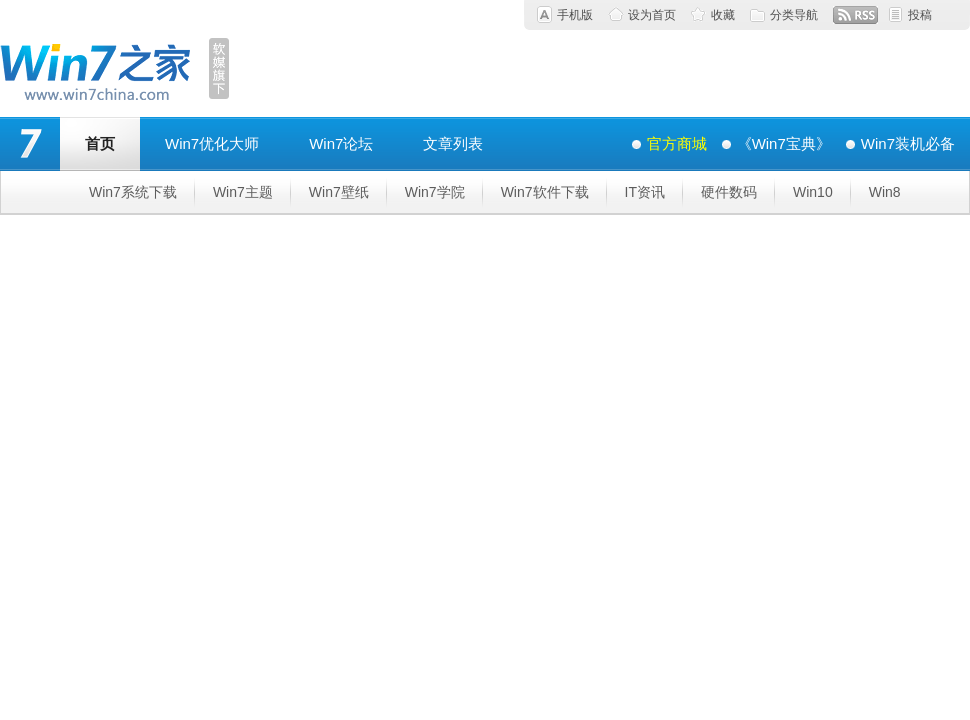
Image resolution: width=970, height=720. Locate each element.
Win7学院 (435, 192)
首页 (100, 143)
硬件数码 (729, 192)
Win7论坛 (341, 143)
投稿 (920, 15)
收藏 (723, 15)
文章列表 (453, 143)
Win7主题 (243, 192)
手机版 (575, 15)
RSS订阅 (855, 15)
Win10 (813, 192)
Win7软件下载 (545, 192)
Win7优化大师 (212, 143)
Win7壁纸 (339, 192)
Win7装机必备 (908, 143)
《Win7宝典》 (784, 143)
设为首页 (652, 15)
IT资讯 (645, 192)
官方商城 (677, 143)
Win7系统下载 (133, 192)
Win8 (885, 192)
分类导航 (794, 15)
